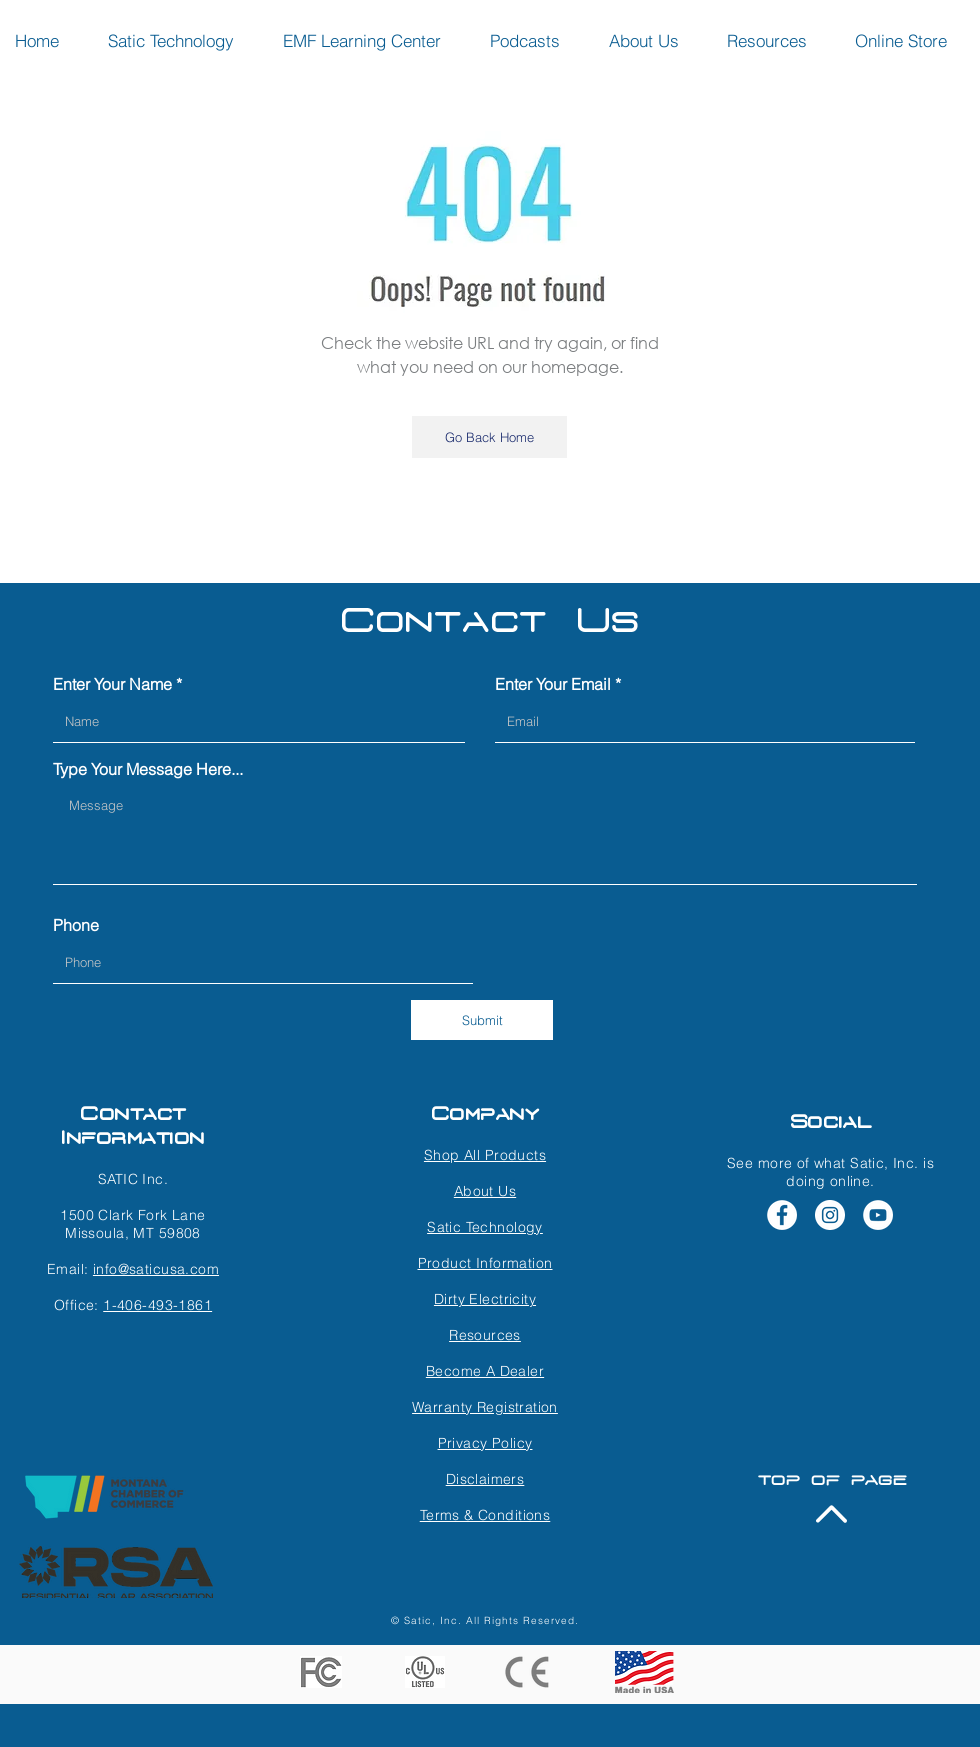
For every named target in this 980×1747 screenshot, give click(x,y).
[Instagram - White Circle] (830, 1215)
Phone (76, 925)
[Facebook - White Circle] (782, 1215)
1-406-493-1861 (157, 1305)
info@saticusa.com (156, 1269)
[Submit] (482, 1020)
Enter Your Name (112, 684)
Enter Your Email (553, 684)
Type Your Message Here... (148, 769)
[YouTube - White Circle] (878, 1215)
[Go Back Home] (489, 437)
